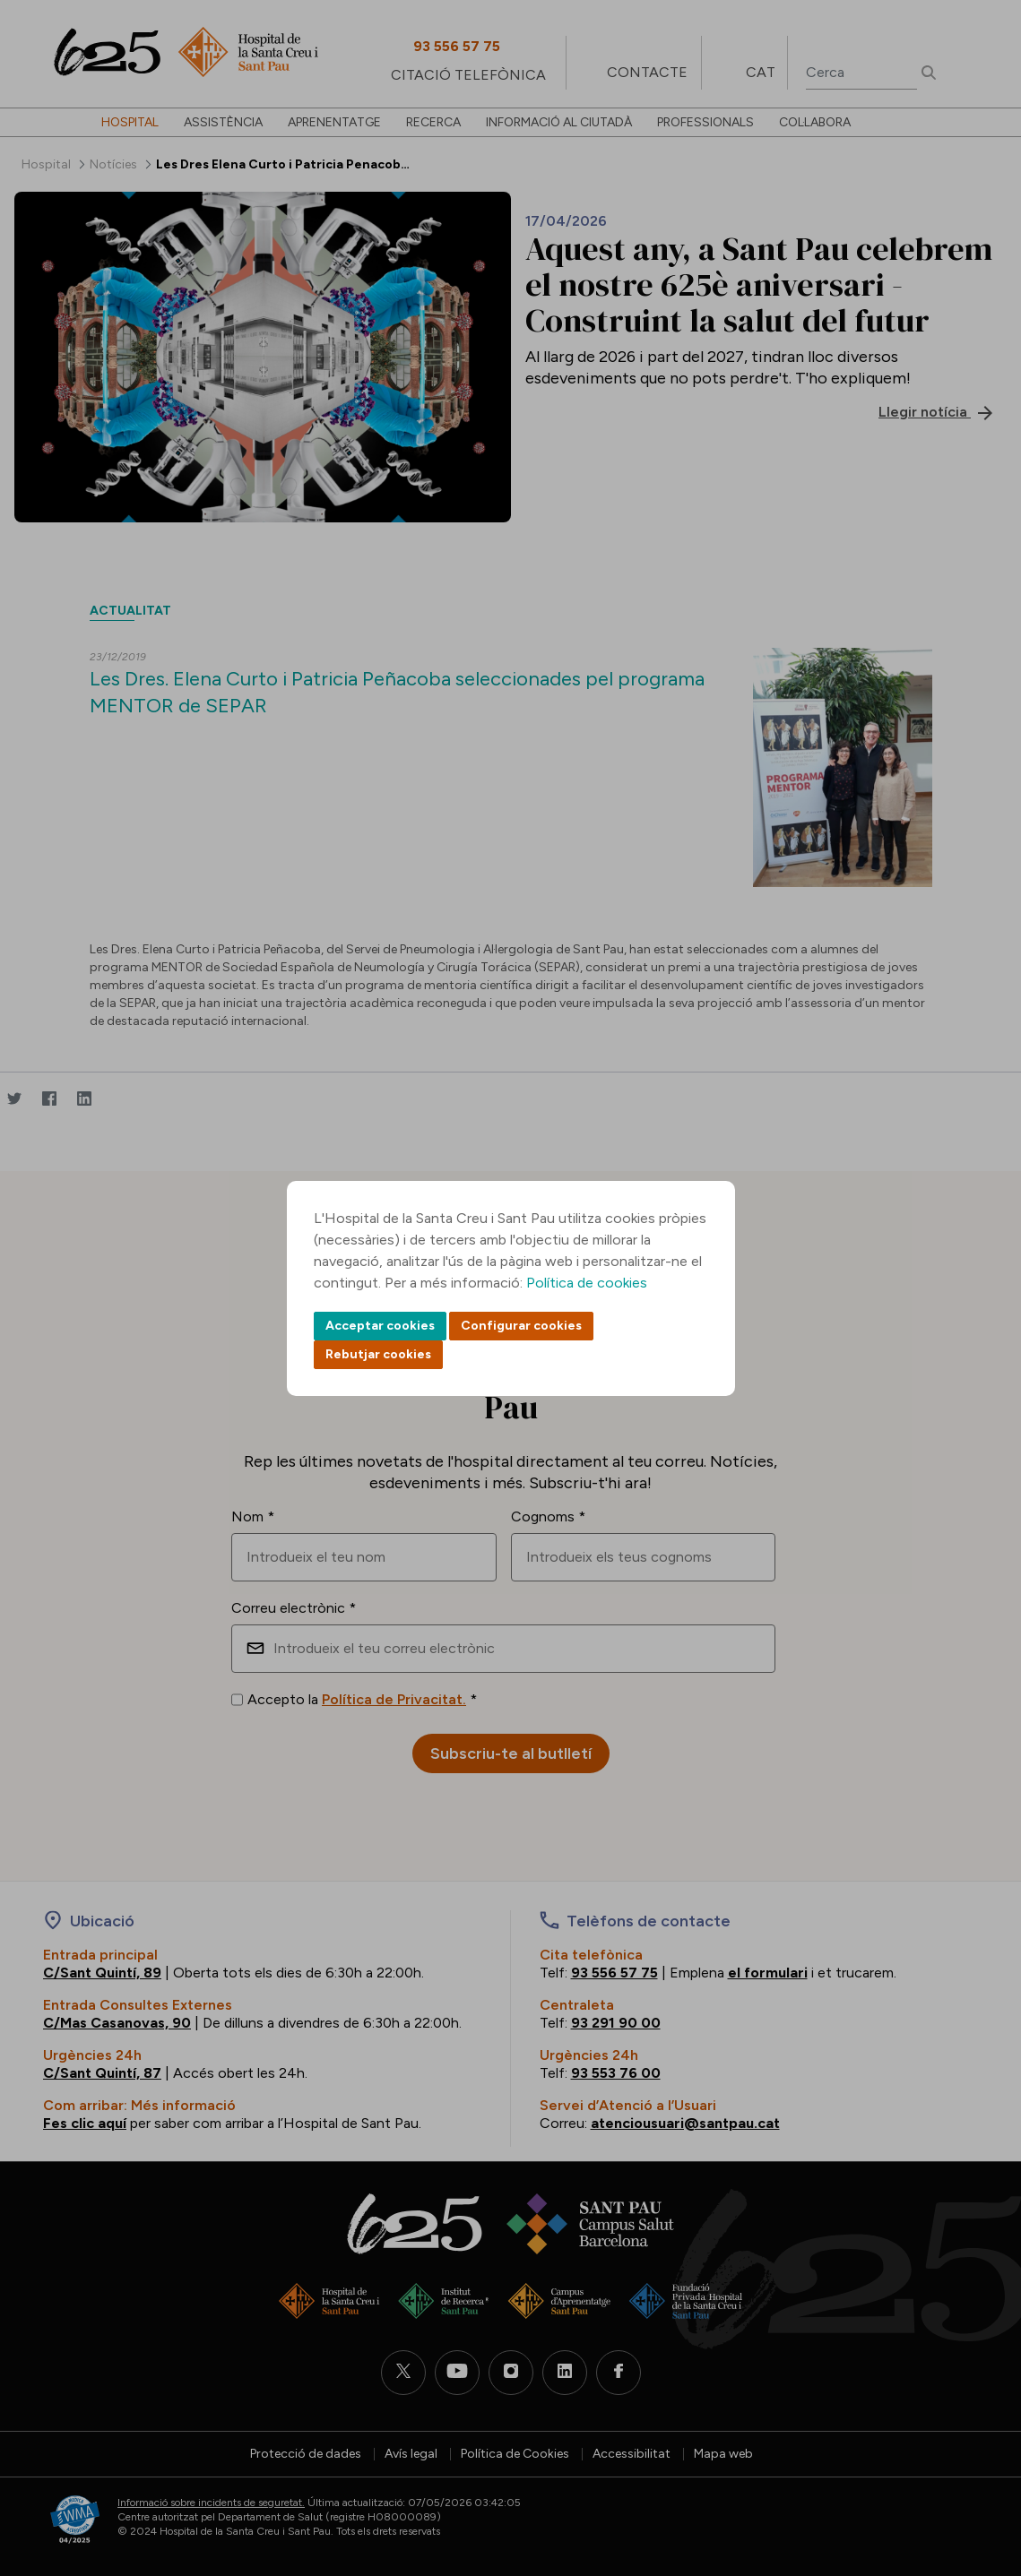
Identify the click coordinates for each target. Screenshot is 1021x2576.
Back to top (976, 2464)
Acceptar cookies (380, 1325)
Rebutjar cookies (378, 1354)
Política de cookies (586, 1282)
